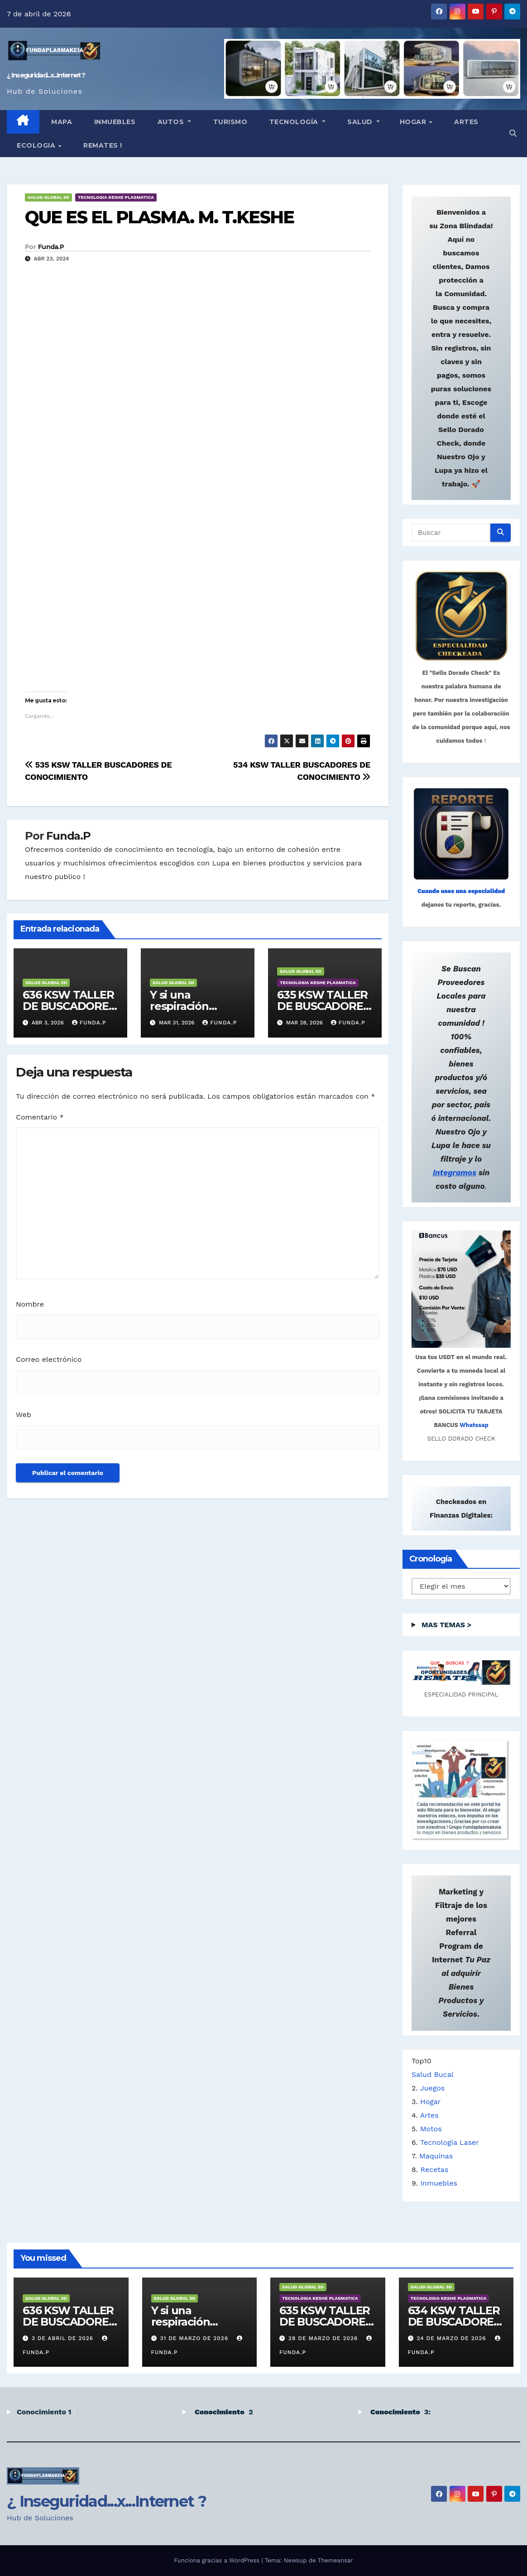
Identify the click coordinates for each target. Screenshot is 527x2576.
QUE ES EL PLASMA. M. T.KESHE (159, 217)
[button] (513, 133)
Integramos (454, 1172)
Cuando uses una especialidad (461, 891)
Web (23, 1414)
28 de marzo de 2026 (324, 2338)
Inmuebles (438, 2183)
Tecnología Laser (449, 2142)
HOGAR (414, 122)
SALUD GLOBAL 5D (48, 197)
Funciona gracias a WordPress (217, 2560)
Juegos (432, 2088)
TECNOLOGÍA (293, 122)
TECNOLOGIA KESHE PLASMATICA (116, 197)
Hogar (430, 2101)
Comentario (40, 1117)
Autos (170, 122)
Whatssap (474, 1425)
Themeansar (335, 2560)
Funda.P (51, 247)
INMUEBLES (113, 122)
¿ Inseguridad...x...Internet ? (46, 75)
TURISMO (229, 122)
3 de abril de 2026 (64, 2338)
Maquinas (436, 2156)
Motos (431, 2128)
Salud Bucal (433, 2074)
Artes (465, 122)
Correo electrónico (48, 1359)
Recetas (435, 2169)
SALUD (360, 122)
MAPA (60, 122)
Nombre (30, 1304)
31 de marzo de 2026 (195, 2338)
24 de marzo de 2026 (452, 2338)
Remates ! (101, 145)
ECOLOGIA (37, 145)
